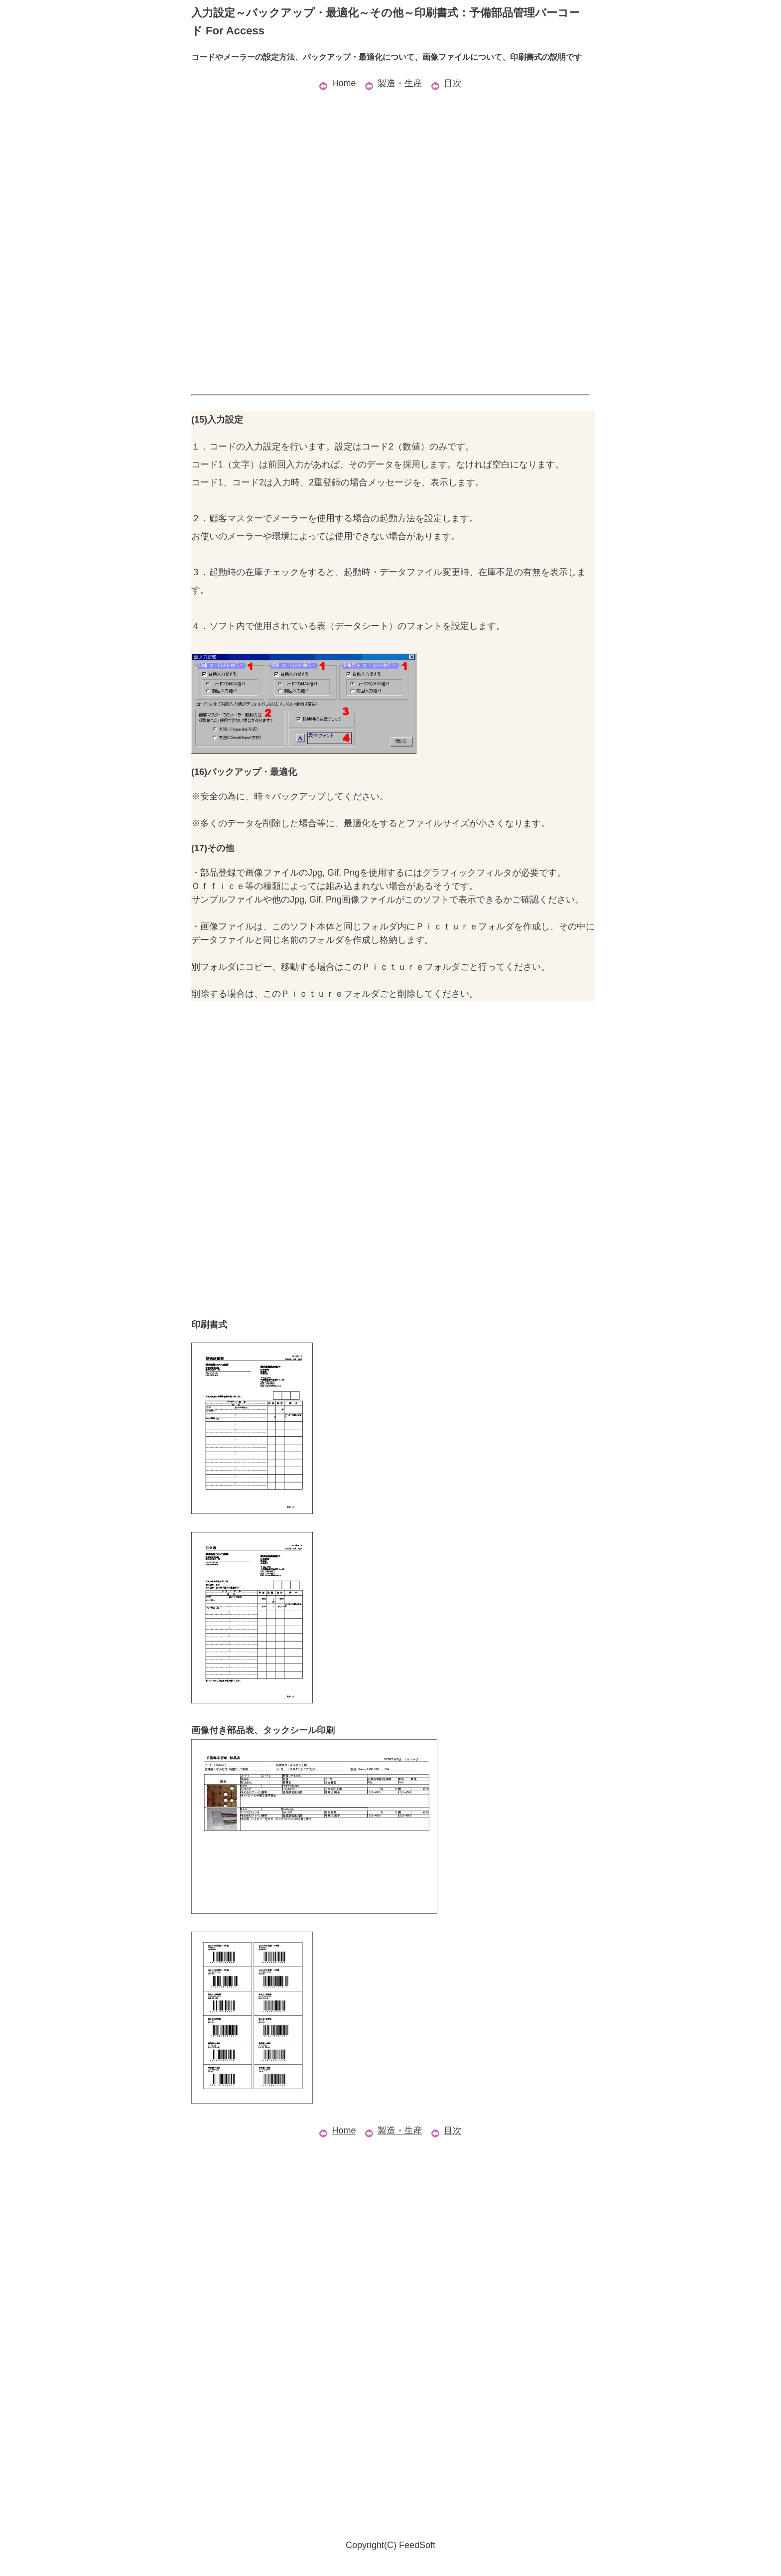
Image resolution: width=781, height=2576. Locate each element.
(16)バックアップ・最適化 (244, 772)
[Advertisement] (390, 162)
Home (337, 83)
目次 (446, 83)
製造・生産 (393, 83)
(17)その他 (212, 848)
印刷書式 (209, 1325)
